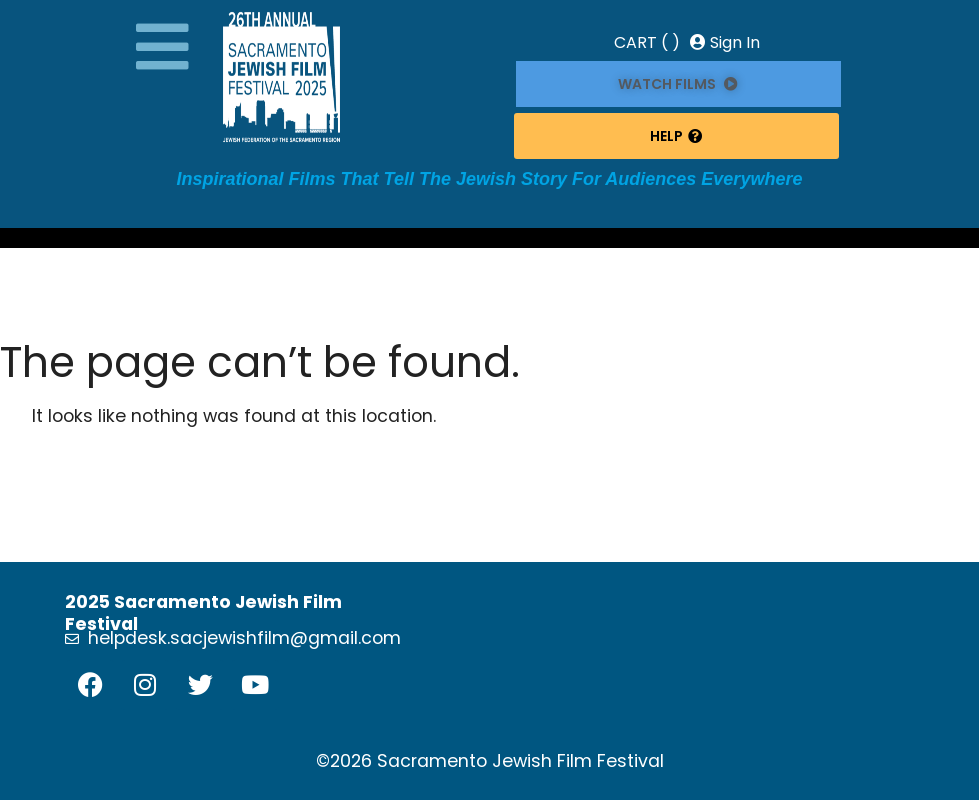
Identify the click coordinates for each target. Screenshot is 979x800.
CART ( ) (647, 42)
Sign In (725, 42)
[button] (162, 47)
